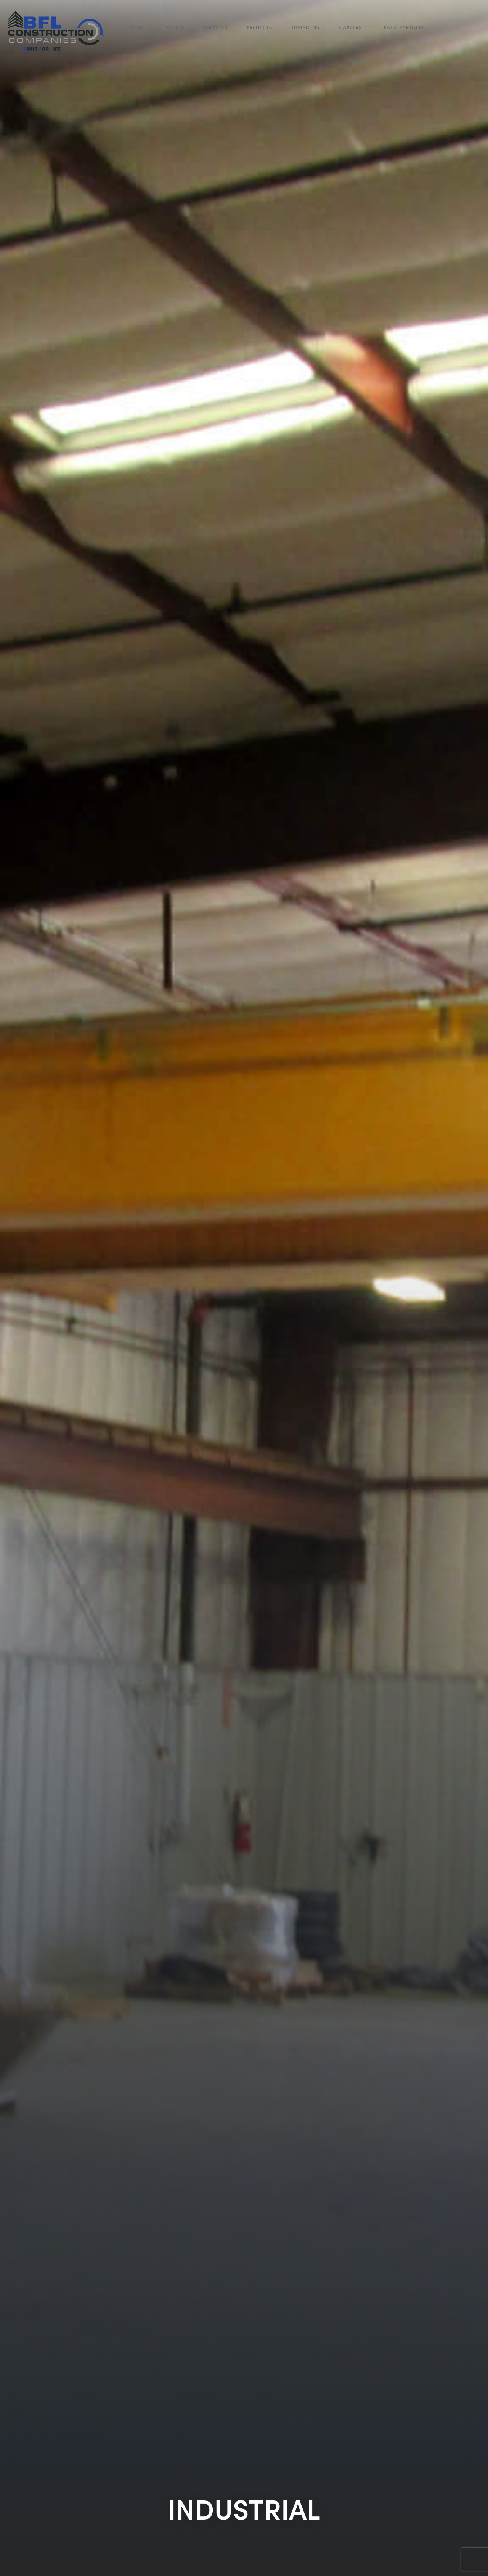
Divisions (306, 28)
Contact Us (147, 42)
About (174, 28)
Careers (350, 28)
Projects (260, 28)
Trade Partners (403, 28)
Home (138, 28)
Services (215, 28)
